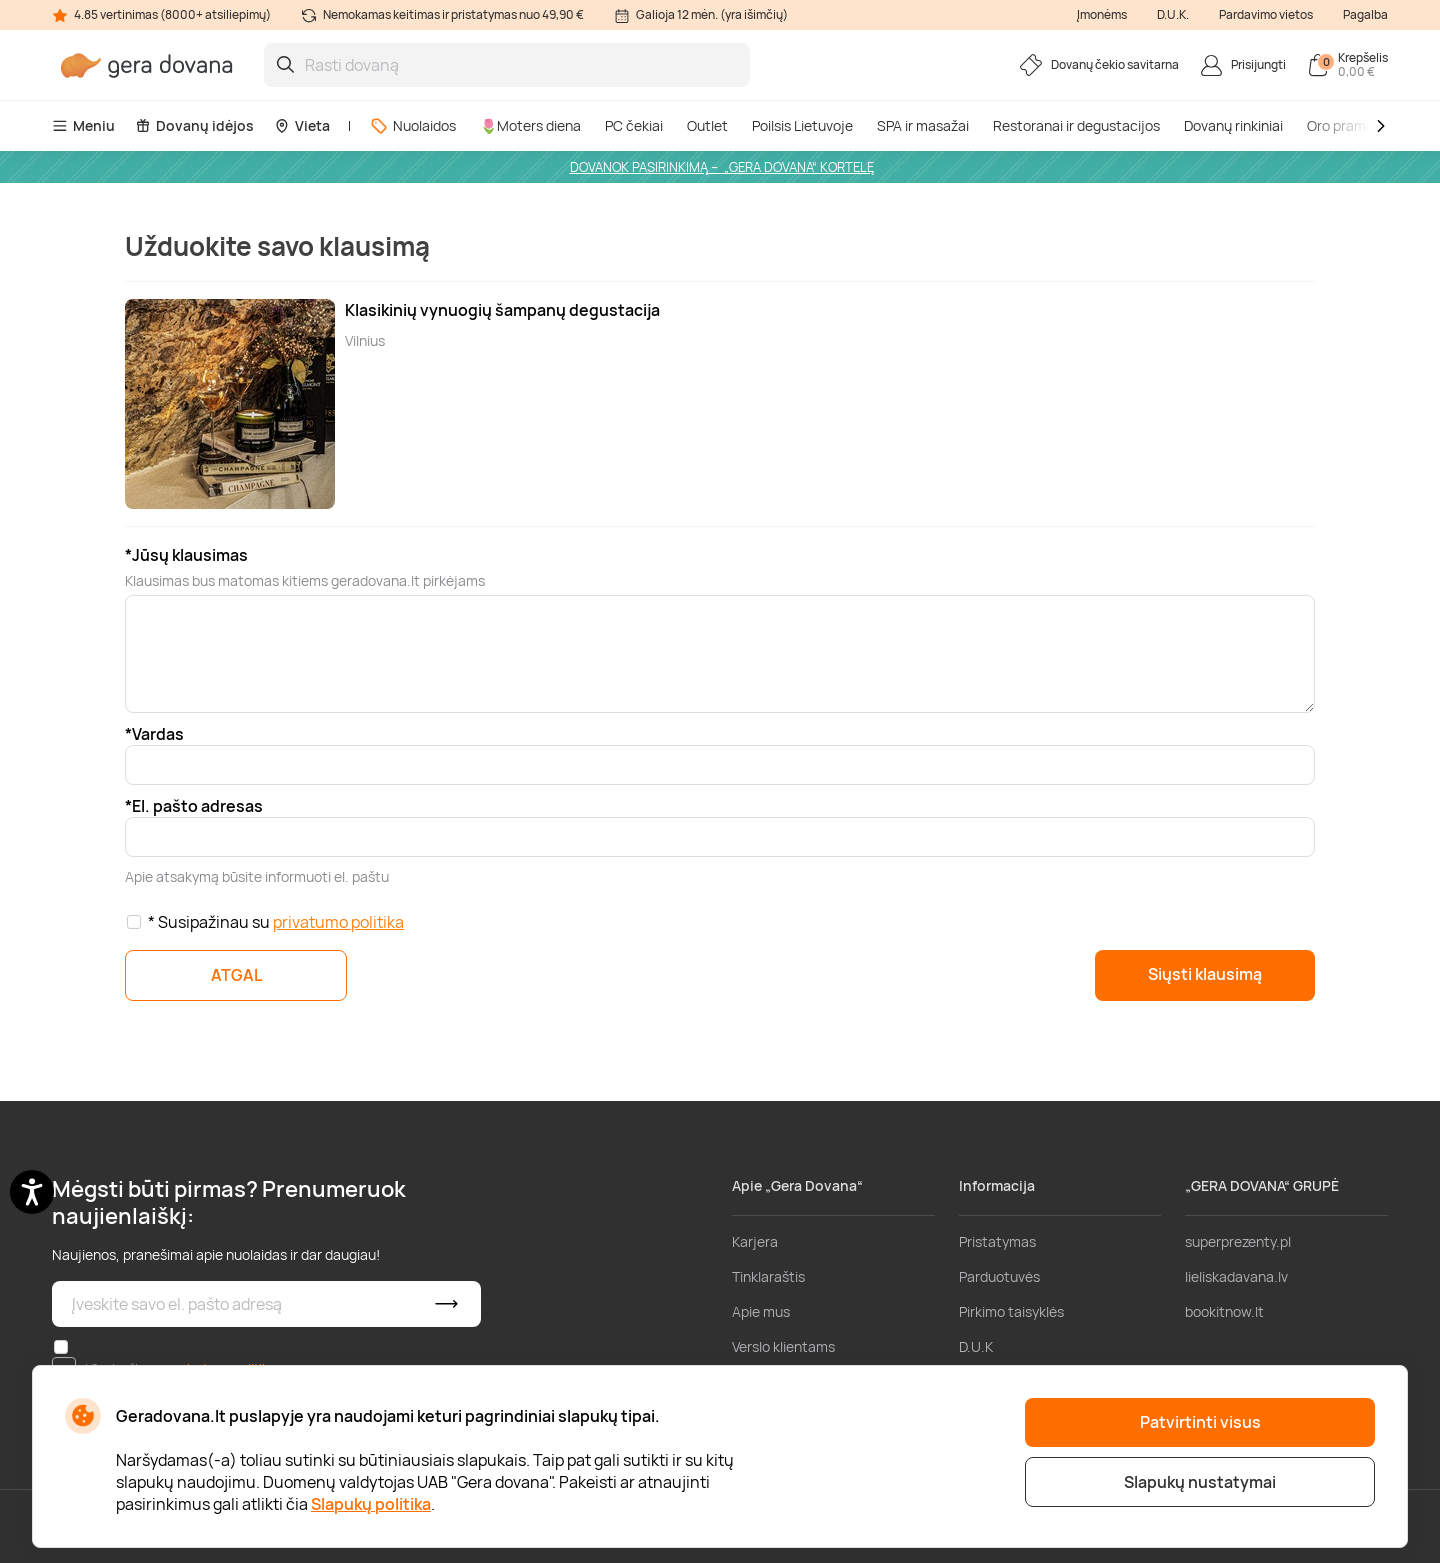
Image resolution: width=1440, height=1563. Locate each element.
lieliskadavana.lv (1236, 1276)
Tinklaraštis (768, 1276)
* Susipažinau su (276, 922)
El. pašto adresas (197, 806)
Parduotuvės (999, 1276)
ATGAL (236, 975)
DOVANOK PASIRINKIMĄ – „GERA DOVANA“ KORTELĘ (722, 167)
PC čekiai (634, 125)
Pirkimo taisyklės (1011, 1311)
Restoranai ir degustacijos (1076, 125)
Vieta (302, 125)
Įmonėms (1102, 14)
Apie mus (761, 1311)
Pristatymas (997, 1241)
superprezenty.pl (1238, 1241)
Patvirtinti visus (1200, 1422)
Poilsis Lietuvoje (802, 125)
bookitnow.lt (1224, 1311)
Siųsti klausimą (1205, 974)
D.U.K (976, 1346)
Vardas (158, 734)
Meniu (83, 125)
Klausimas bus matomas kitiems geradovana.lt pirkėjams (305, 580)
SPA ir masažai (923, 125)
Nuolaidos (413, 125)
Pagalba (1365, 14)
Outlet (707, 125)
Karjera (755, 1241)
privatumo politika (338, 922)
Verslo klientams (783, 1346)
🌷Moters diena (530, 125)
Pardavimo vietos (1266, 14)
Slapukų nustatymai (1200, 1482)
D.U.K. (1173, 14)
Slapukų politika (371, 1504)
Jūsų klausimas (190, 555)
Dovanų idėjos (194, 125)
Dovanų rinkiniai (1233, 125)
